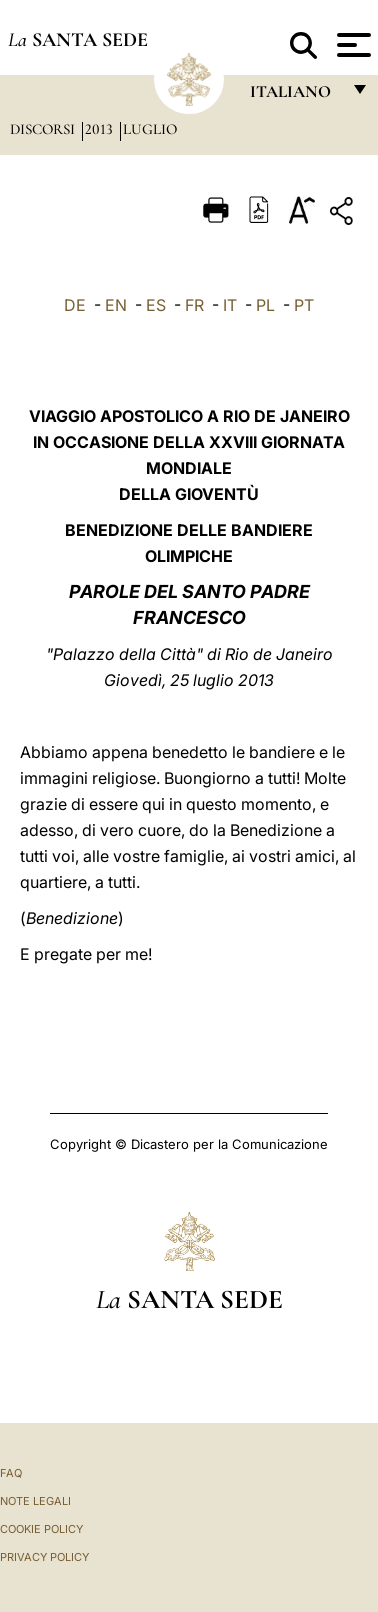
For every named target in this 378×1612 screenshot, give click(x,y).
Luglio (150, 129)
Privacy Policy (44, 1557)
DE (75, 305)
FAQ (11, 1473)
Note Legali (35, 1501)
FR (194, 305)
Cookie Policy (41, 1529)
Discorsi (44, 129)
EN (116, 305)
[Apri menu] (351, 45)
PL (265, 305)
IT (230, 305)
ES (156, 305)
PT (304, 305)
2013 (101, 129)
